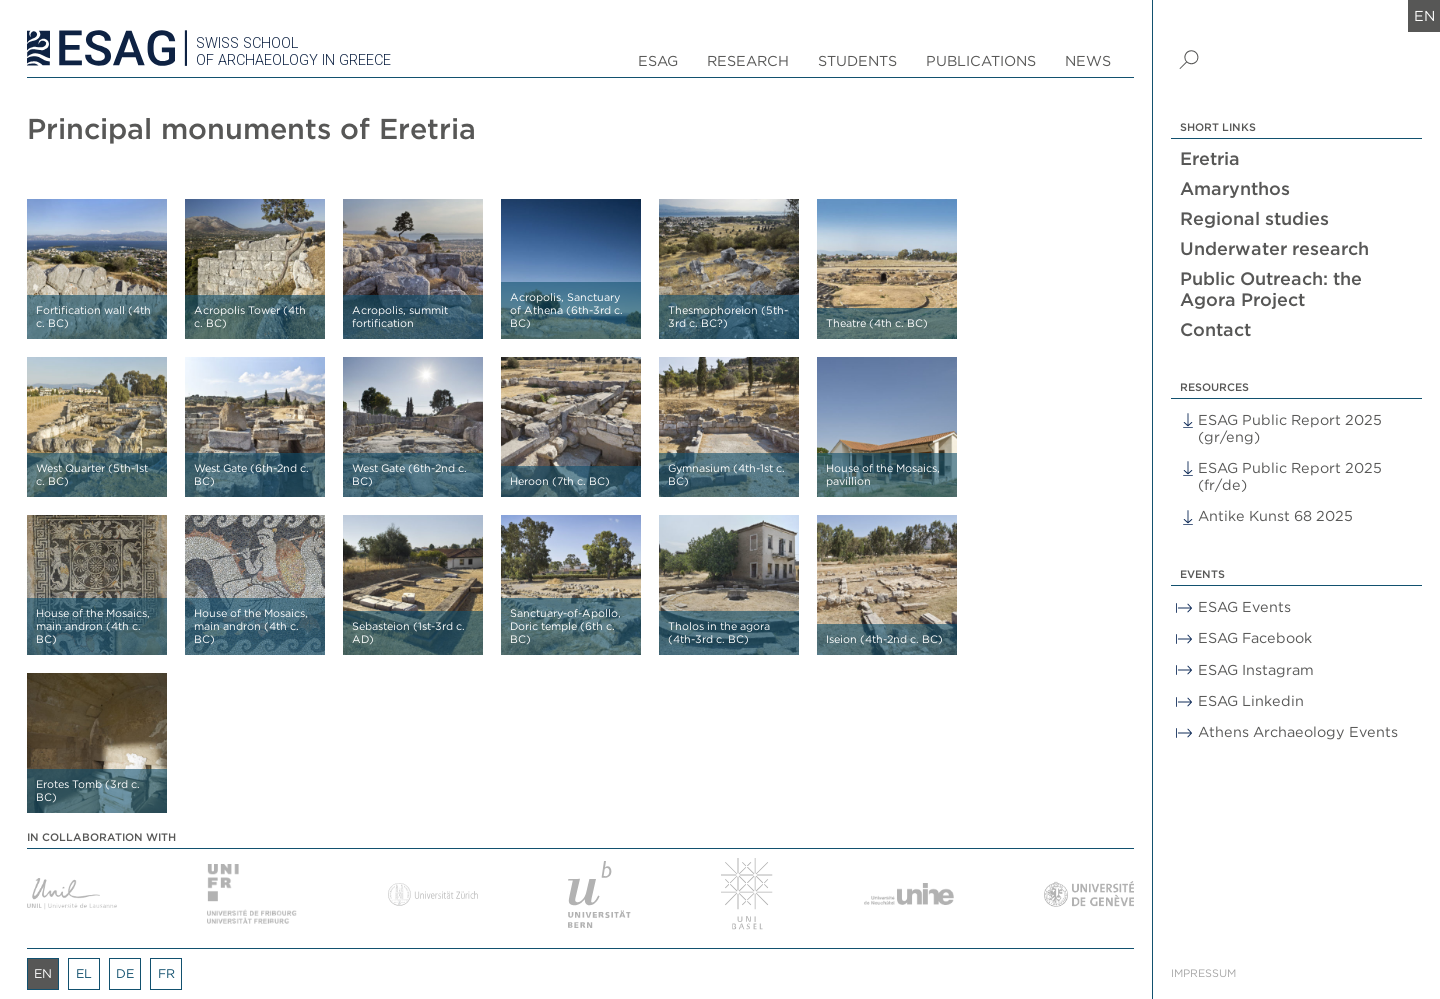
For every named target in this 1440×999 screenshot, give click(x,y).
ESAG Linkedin (1251, 700)
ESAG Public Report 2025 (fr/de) (1290, 476)
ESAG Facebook (1255, 637)
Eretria (1210, 158)
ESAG (658, 60)
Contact (1215, 329)
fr (166, 973)
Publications (981, 60)
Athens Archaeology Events (1298, 731)
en (1424, 15)
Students (857, 60)
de (125, 973)
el (84, 973)
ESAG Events (1244, 606)
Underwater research (1274, 248)
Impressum (1203, 973)
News (1088, 60)
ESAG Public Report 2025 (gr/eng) (1290, 428)
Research (748, 60)
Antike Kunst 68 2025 (1275, 515)
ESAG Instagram (1256, 669)
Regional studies (1254, 218)
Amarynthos (1235, 188)
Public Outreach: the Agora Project (1271, 289)
